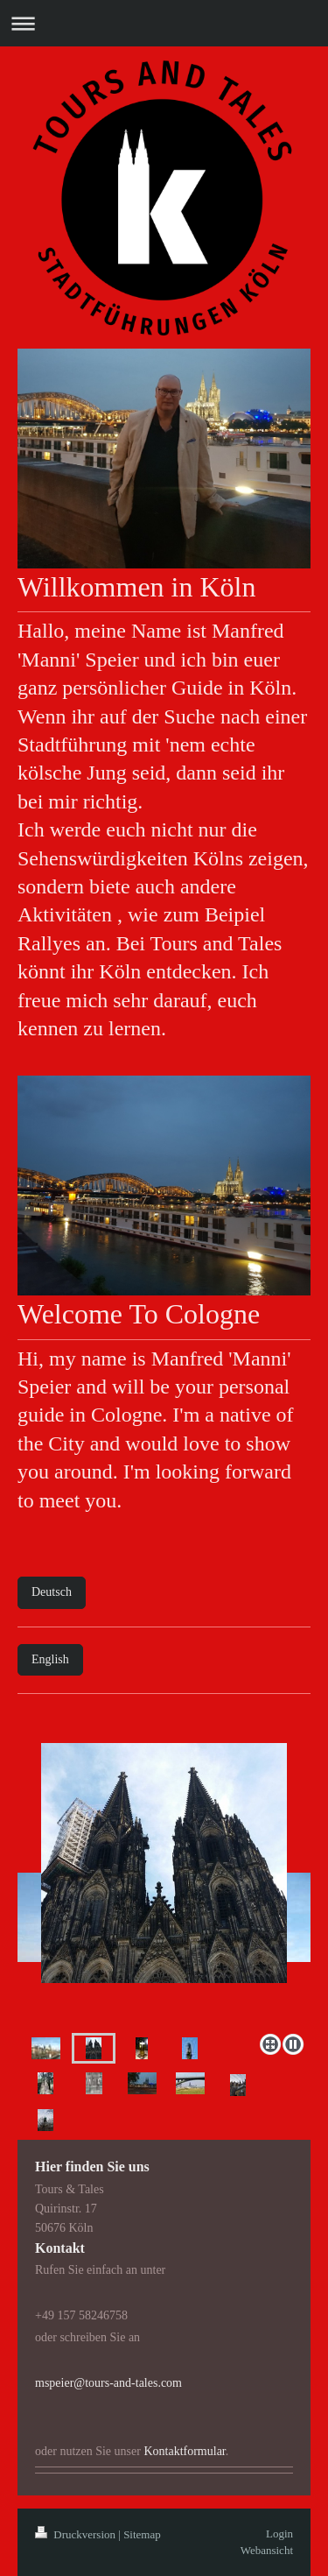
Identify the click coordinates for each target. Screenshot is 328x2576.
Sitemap (142, 2534)
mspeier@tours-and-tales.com (108, 2382)
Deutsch (51, 1592)
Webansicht (267, 2550)
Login (279, 2533)
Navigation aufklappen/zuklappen (164, 23)
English (50, 1659)
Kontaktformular (184, 2451)
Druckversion (76, 2534)
